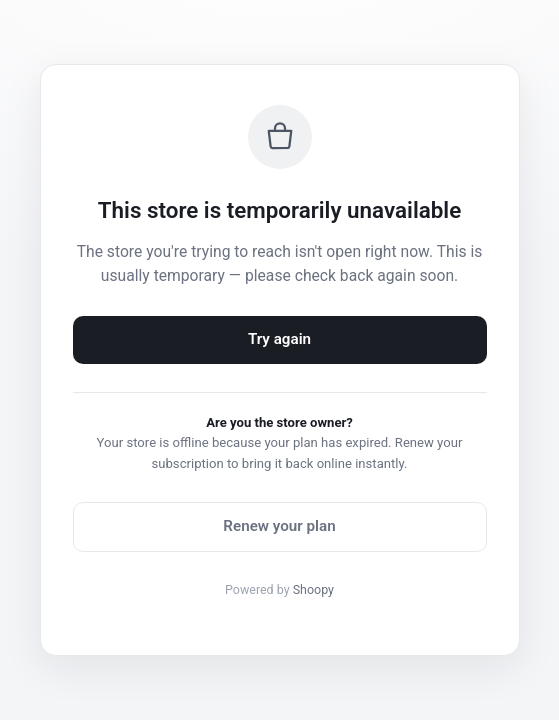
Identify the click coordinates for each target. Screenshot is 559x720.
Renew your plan (279, 526)
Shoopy (313, 589)
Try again (279, 339)
